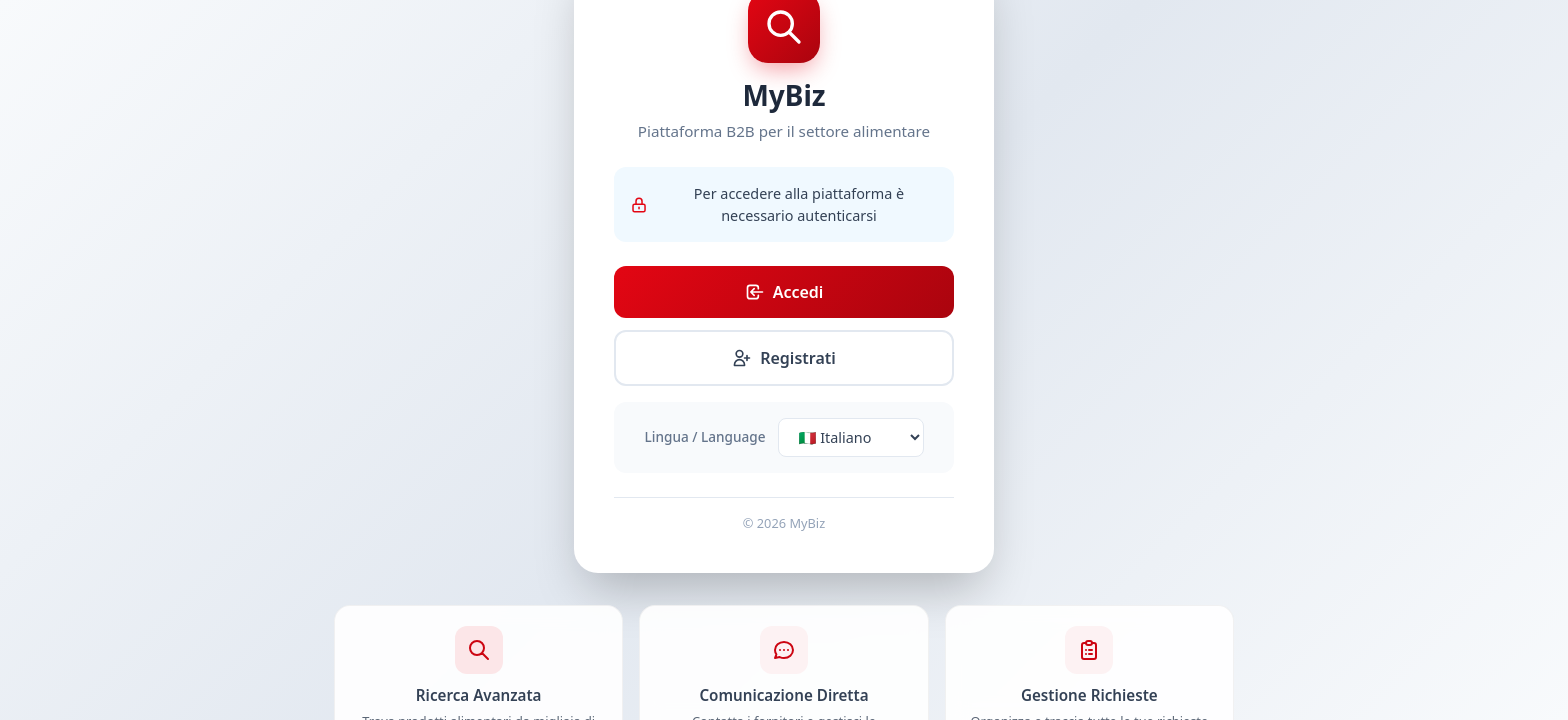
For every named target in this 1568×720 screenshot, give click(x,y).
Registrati (784, 358)
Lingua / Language (705, 436)
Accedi (784, 292)
